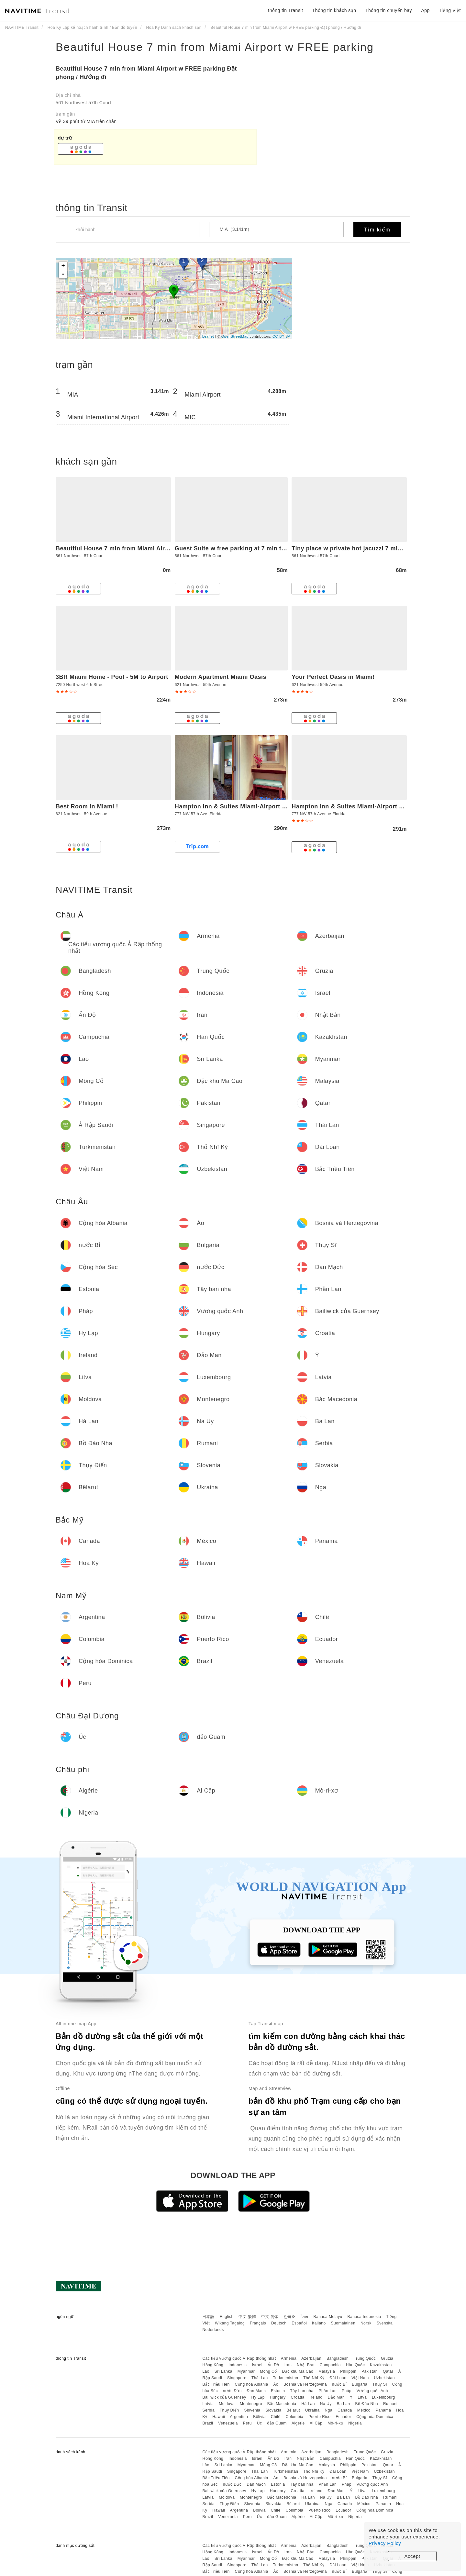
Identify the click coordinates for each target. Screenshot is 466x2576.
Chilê (276, 2416)
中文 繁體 (247, 2316)
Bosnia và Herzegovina (305, 2384)
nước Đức (232, 2391)
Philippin (348, 2371)
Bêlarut (293, 2410)
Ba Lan (343, 2404)
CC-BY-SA (281, 336)
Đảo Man (336, 2397)
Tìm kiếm (377, 229)
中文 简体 (270, 2316)
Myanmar (246, 2371)
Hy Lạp (258, 2397)
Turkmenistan (285, 2378)
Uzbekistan (384, 2378)
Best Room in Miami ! (87, 806)
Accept (412, 2556)
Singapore (236, 2378)
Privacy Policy (385, 2543)
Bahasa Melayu (328, 2316)
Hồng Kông (212, 2365)
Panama (383, 2410)
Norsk (366, 2323)
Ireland (316, 2397)
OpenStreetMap (235, 336)
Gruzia (387, 2358)
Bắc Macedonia (281, 2404)
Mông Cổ (268, 2371)
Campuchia (330, 2365)
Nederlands (213, 2329)
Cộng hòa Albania (251, 2384)
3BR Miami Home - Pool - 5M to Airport (112, 677)
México (364, 2410)
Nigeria (355, 2423)
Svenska (385, 2323)
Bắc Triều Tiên (215, 2384)
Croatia (298, 2397)
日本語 (208, 2316)
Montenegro (251, 2404)
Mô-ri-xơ (335, 2423)
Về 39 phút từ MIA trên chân (86, 121)
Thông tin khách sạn (334, 10)
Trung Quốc (365, 2358)
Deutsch (279, 2323)
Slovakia (273, 2410)
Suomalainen (343, 2323)
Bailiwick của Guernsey (224, 2397)
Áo (276, 2384)
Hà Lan (308, 2404)
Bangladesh (338, 2358)
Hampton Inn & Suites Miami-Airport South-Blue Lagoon (256, 806)
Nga (329, 2410)
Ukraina (312, 2410)
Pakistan (369, 2371)
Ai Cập (316, 2423)
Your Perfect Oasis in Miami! (333, 677)
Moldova (227, 2404)
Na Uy (326, 2404)
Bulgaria (359, 2384)
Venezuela (228, 2423)
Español (299, 2323)
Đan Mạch (256, 2391)
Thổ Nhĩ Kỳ (313, 2378)
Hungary (278, 2397)
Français (258, 2323)
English (227, 2316)
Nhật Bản (306, 2365)
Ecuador (343, 2416)
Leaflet (208, 336)
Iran (288, 2365)
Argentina (239, 2416)
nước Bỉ (339, 2384)
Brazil (207, 2423)
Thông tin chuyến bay (388, 10)
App (425, 10)
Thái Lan (259, 2378)
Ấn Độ (273, 2365)
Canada (345, 2410)
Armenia (288, 2358)
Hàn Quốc (355, 2365)
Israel (257, 2365)
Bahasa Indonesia (364, 2316)
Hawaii (218, 2416)
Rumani (390, 2404)
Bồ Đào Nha (366, 2404)
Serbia (208, 2410)
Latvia (208, 2404)
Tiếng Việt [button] (450, 10)
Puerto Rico (319, 2416)
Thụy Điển (229, 2410)
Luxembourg (383, 2397)
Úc (259, 2423)
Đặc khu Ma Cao (298, 2371)
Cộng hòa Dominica (374, 2416)
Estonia (278, 2391)
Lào (205, 2371)
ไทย (304, 2316)
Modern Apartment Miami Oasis (220, 677)
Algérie (298, 2423)
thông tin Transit (285, 10)
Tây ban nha (301, 2391)
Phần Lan (327, 2391)
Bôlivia (259, 2416)
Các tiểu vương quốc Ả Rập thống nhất (239, 2358)
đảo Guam (276, 2423)
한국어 (290, 2316)
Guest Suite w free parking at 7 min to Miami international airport (269, 548)
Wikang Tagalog (230, 2323)
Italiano (319, 2323)
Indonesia (237, 2365)
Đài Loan (337, 2378)
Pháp (346, 2391)
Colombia (295, 2416)
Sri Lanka (223, 2371)
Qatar (388, 2371)
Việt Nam (360, 2378)
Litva (362, 2397)
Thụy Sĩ (379, 2384)
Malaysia (326, 2371)
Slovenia (252, 2410)
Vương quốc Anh (372, 2391)
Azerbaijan (311, 2358)
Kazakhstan (381, 2365)
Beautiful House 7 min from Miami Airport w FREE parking (215, 47)
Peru (247, 2423)
